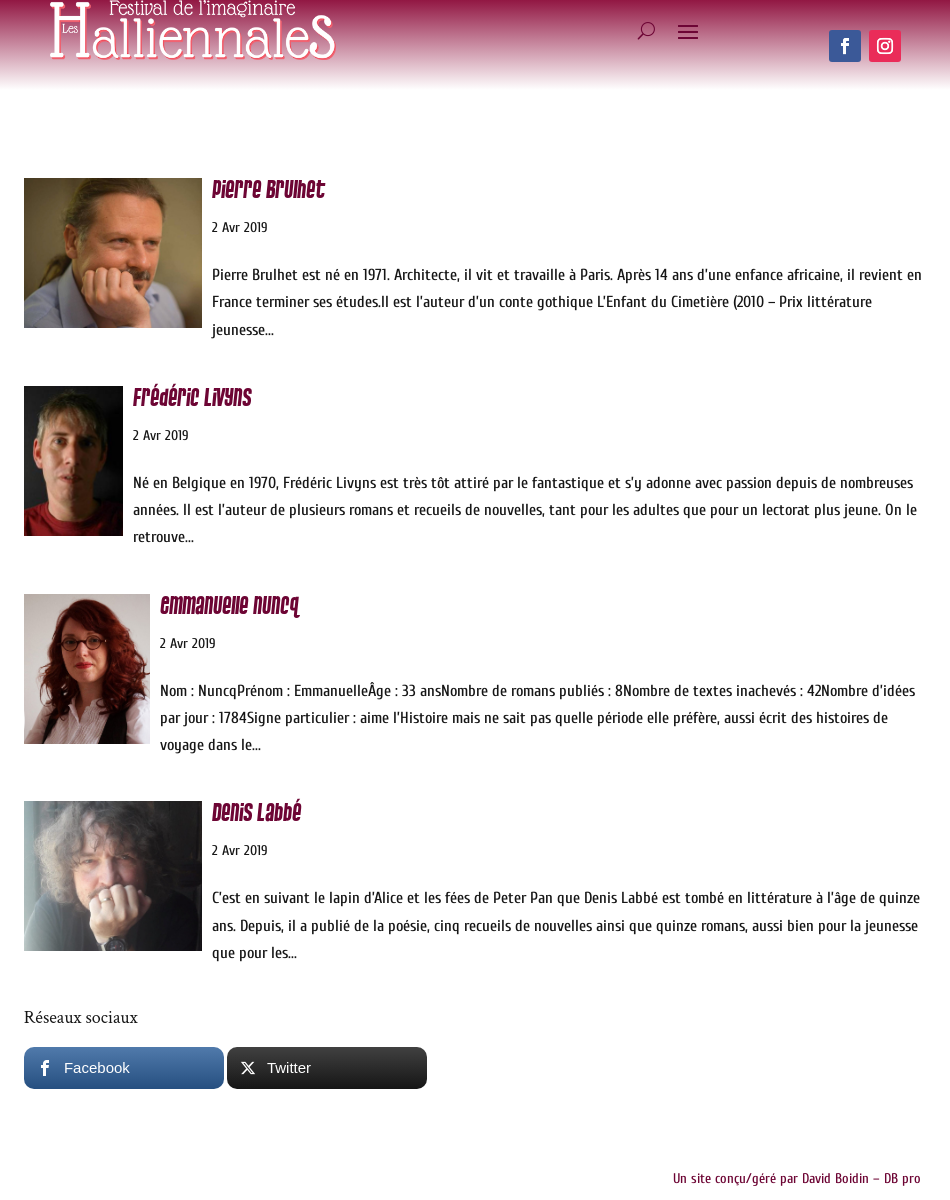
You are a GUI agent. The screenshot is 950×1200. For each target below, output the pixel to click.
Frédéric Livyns (192, 398)
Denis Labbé (256, 813)
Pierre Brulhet (268, 190)
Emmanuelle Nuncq (229, 606)
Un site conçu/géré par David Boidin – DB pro (797, 1178)
